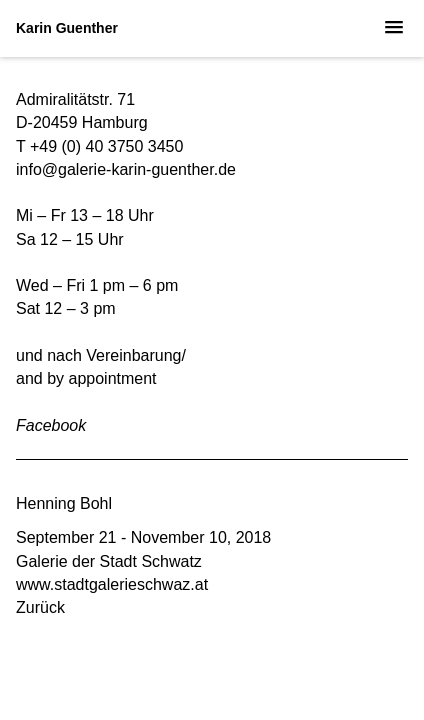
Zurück (40, 607)
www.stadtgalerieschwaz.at (112, 584)
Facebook (51, 425)
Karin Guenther (67, 28)
